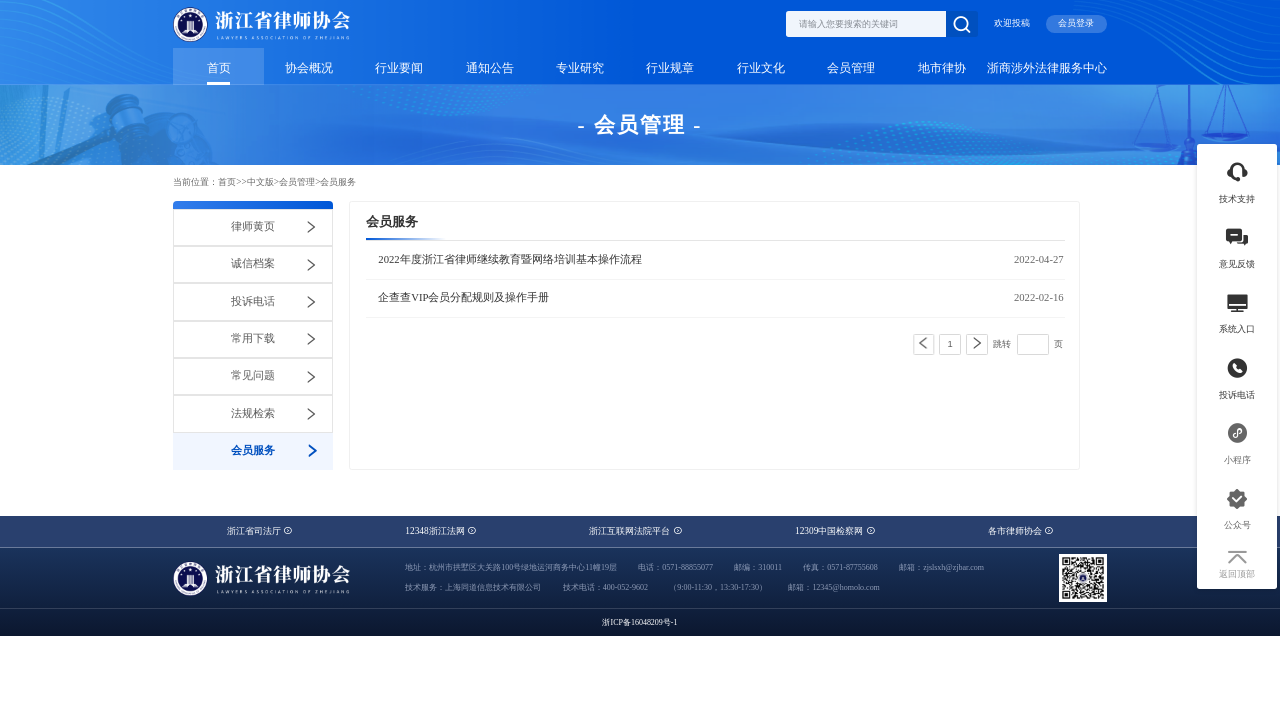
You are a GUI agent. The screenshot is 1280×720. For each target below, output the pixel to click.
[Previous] (923, 344)
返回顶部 (1237, 565)
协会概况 (309, 68)
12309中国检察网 (835, 531)
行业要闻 (399, 68)
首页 (219, 68)
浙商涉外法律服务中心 (1047, 68)
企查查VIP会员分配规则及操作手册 (463, 298)
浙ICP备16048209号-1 (639, 622)
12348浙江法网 (440, 531)
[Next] (977, 344)
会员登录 (1076, 23)
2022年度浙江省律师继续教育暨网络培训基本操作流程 (509, 260)
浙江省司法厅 (259, 531)
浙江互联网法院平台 (635, 531)
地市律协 (942, 68)
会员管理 (851, 68)
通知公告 (490, 68)
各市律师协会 (1020, 531)
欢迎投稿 (1012, 23)
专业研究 (580, 68)
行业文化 (761, 68)
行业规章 (670, 68)
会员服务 (338, 182)
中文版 (260, 182)
